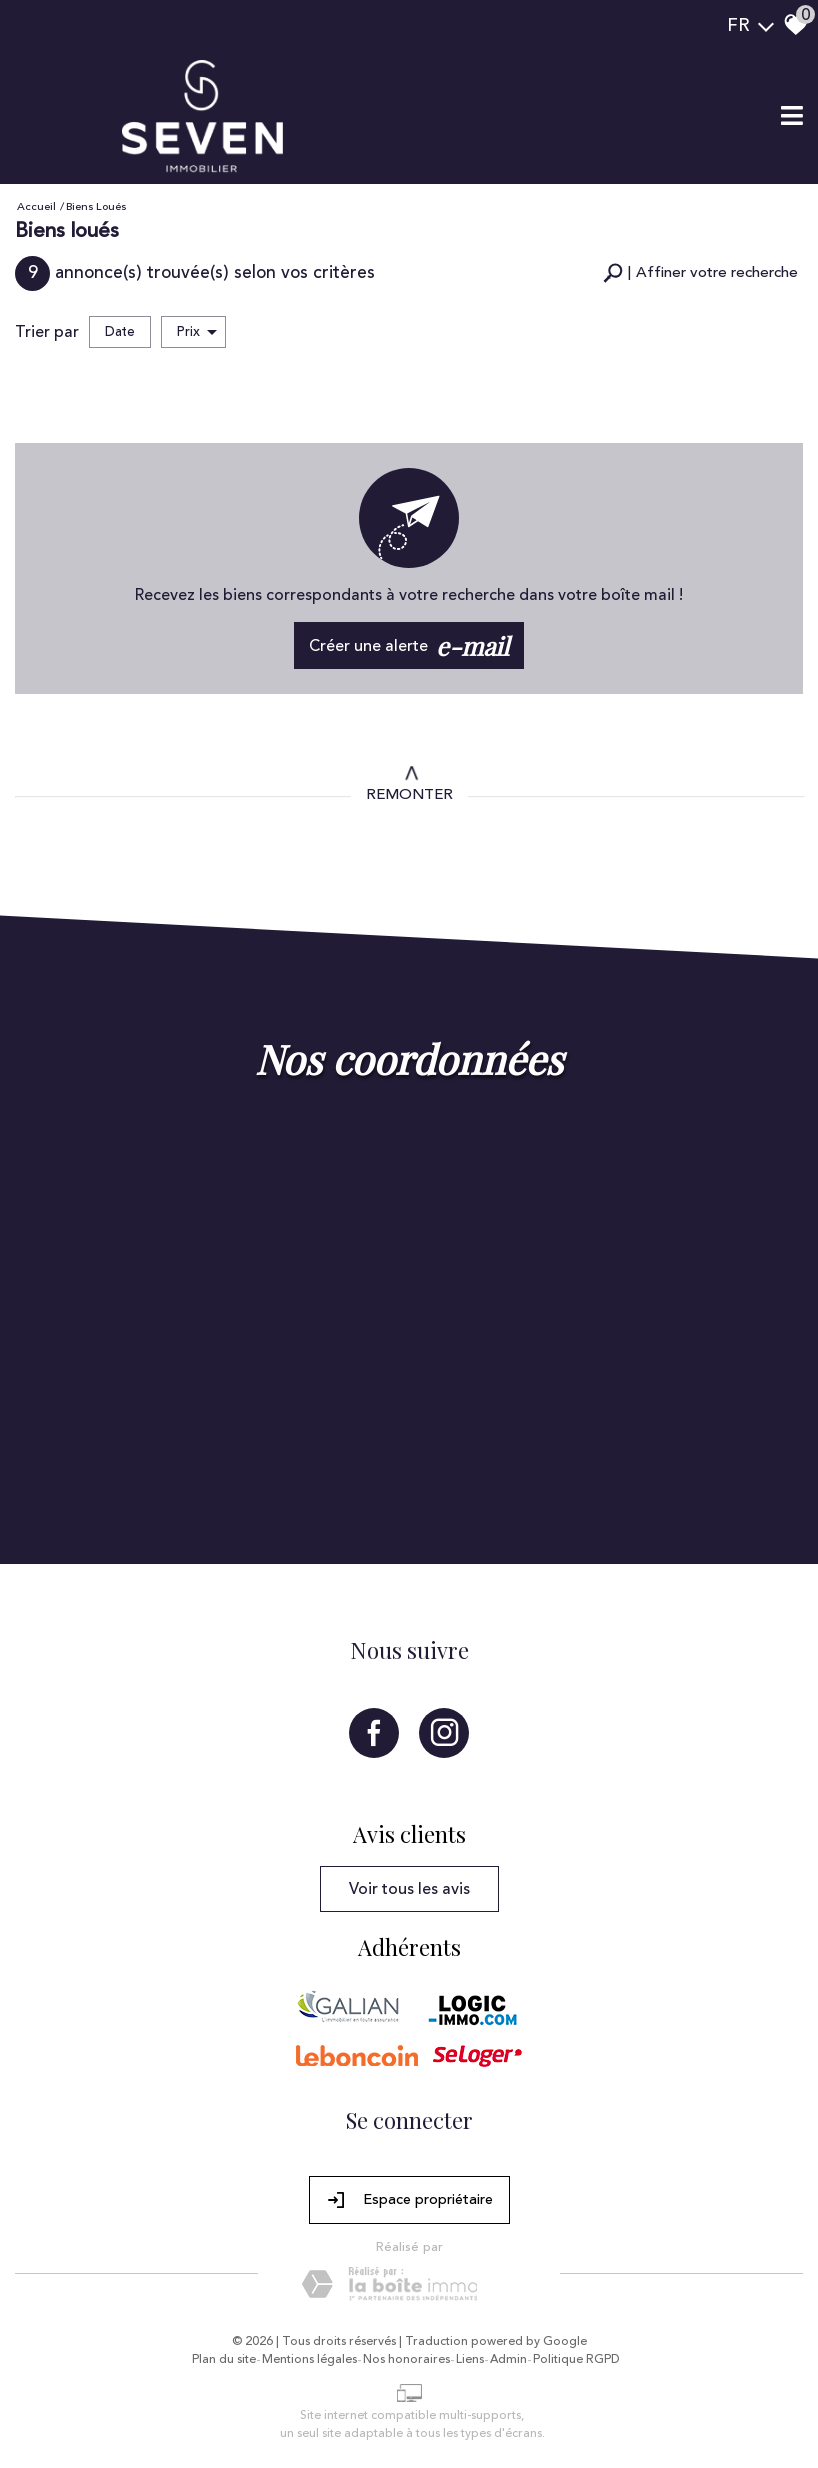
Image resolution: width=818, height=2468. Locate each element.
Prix (197, 332)
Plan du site (224, 2360)
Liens (470, 2360)
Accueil (36, 206)
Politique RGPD (576, 2360)
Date (120, 332)
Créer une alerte (409, 646)
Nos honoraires (406, 2360)
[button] (700, 273)
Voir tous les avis (409, 1889)
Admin (508, 2360)
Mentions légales (309, 2360)
